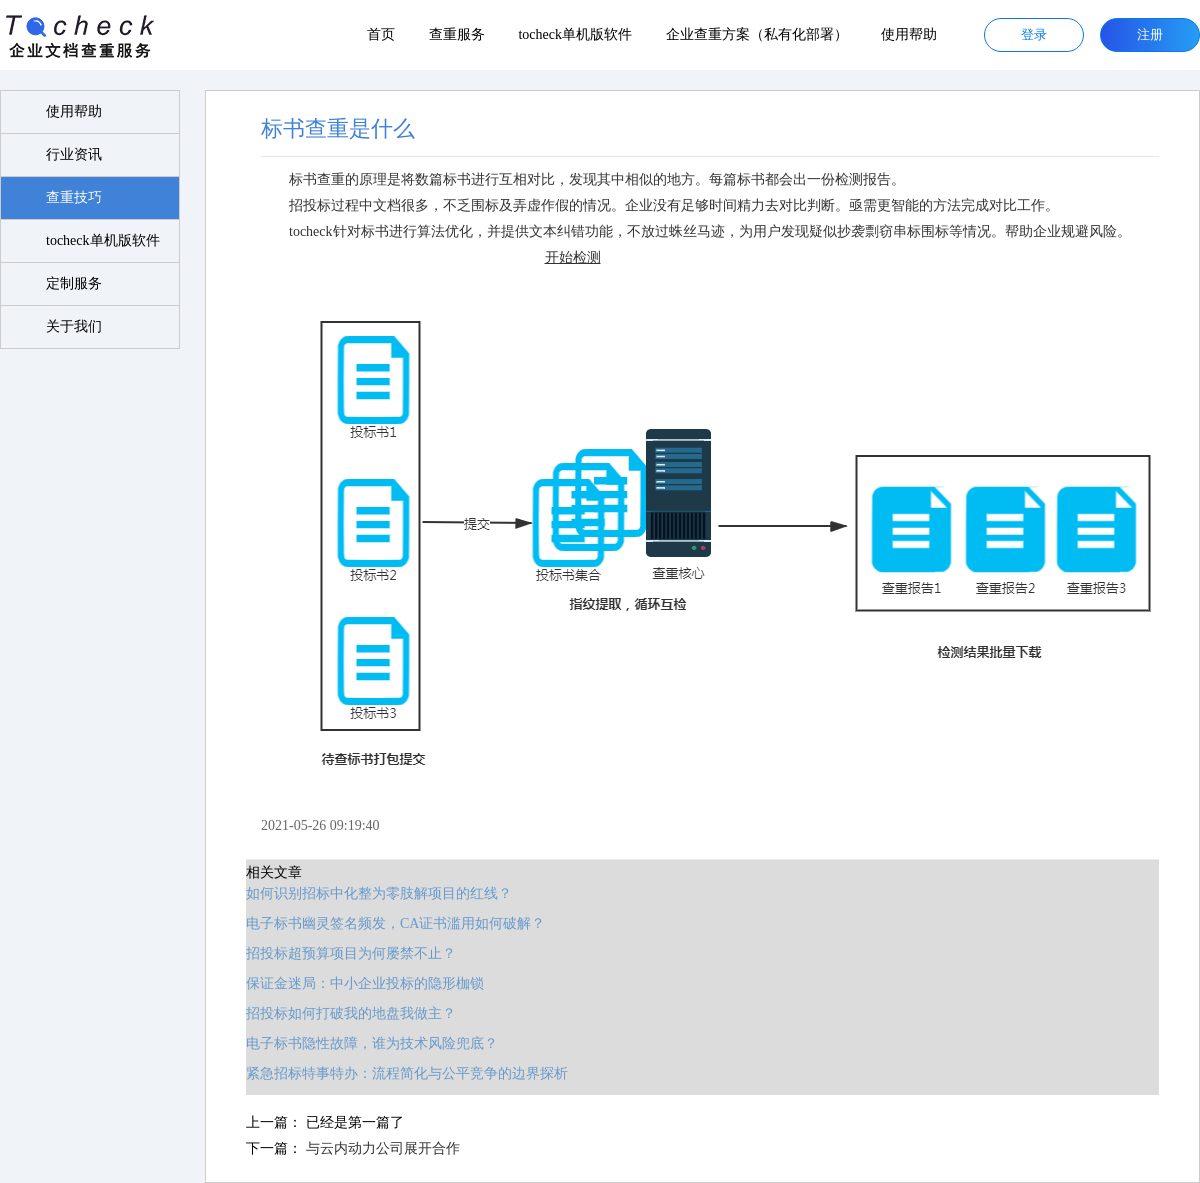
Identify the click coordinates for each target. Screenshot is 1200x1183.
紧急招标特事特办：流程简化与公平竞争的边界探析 (407, 1073)
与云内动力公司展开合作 (383, 1148)
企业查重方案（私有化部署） (757, 34)
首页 (381, 34)
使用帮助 (909, 34)
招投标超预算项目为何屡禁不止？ (351, 953)
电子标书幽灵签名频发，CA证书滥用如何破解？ (395, 923)
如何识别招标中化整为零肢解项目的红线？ (379, 893)
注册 (1150, 34)
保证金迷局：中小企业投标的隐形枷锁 (365, 983)
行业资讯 (74, 154)
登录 (1034, 34)
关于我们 (74, 326)
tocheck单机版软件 (575, 34)
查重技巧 (74, 197)
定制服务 (74, 283)
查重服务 (457, 34)
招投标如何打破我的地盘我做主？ (351, 1013)
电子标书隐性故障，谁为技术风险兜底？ (372, 1043)
